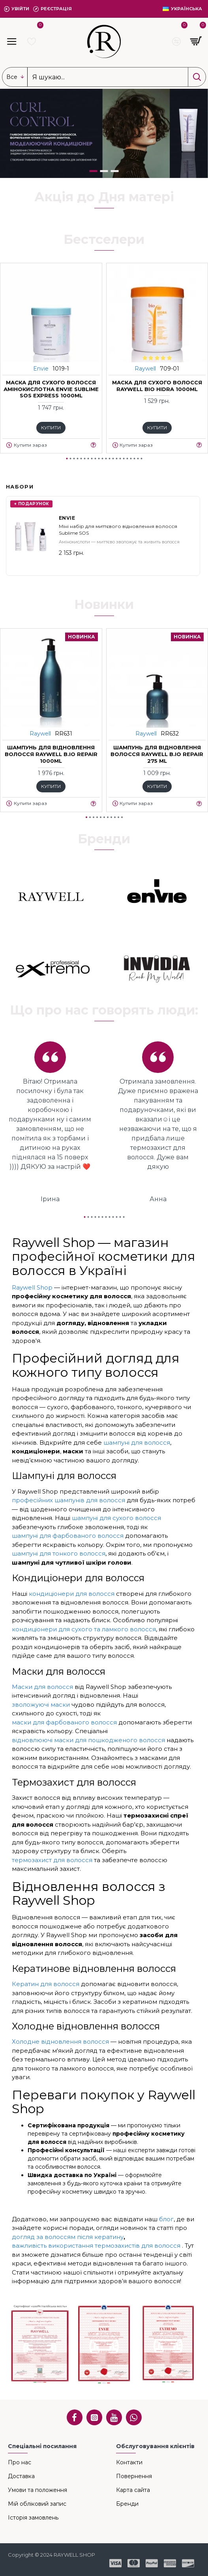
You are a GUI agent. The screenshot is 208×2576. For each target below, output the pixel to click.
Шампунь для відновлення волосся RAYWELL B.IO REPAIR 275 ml (157, 754)
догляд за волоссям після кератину (68, 2237)
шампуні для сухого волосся (116, 1518)
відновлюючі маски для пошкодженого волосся (88, 1740)
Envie (41, 368)
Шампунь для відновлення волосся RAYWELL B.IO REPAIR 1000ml (51, 754)
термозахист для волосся (52, 1860)
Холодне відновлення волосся (60, 2041)
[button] (66, 458)
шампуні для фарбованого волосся (68, 1535)
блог (166, 2219)
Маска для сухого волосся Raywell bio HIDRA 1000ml (157, 385)
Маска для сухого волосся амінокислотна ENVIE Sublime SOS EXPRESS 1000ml (51, 389)
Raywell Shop (32, 1287)
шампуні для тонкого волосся (58, 1553)
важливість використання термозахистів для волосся (96, 2245)
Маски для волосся (42, 1686)
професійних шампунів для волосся (68, 1500)
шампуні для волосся (136, 1442)
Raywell (145, 368)
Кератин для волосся (45, 1984)
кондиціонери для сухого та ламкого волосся (84, 1629)
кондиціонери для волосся (71, 1593)
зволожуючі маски (41, 1704)
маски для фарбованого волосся (64, 1722)
